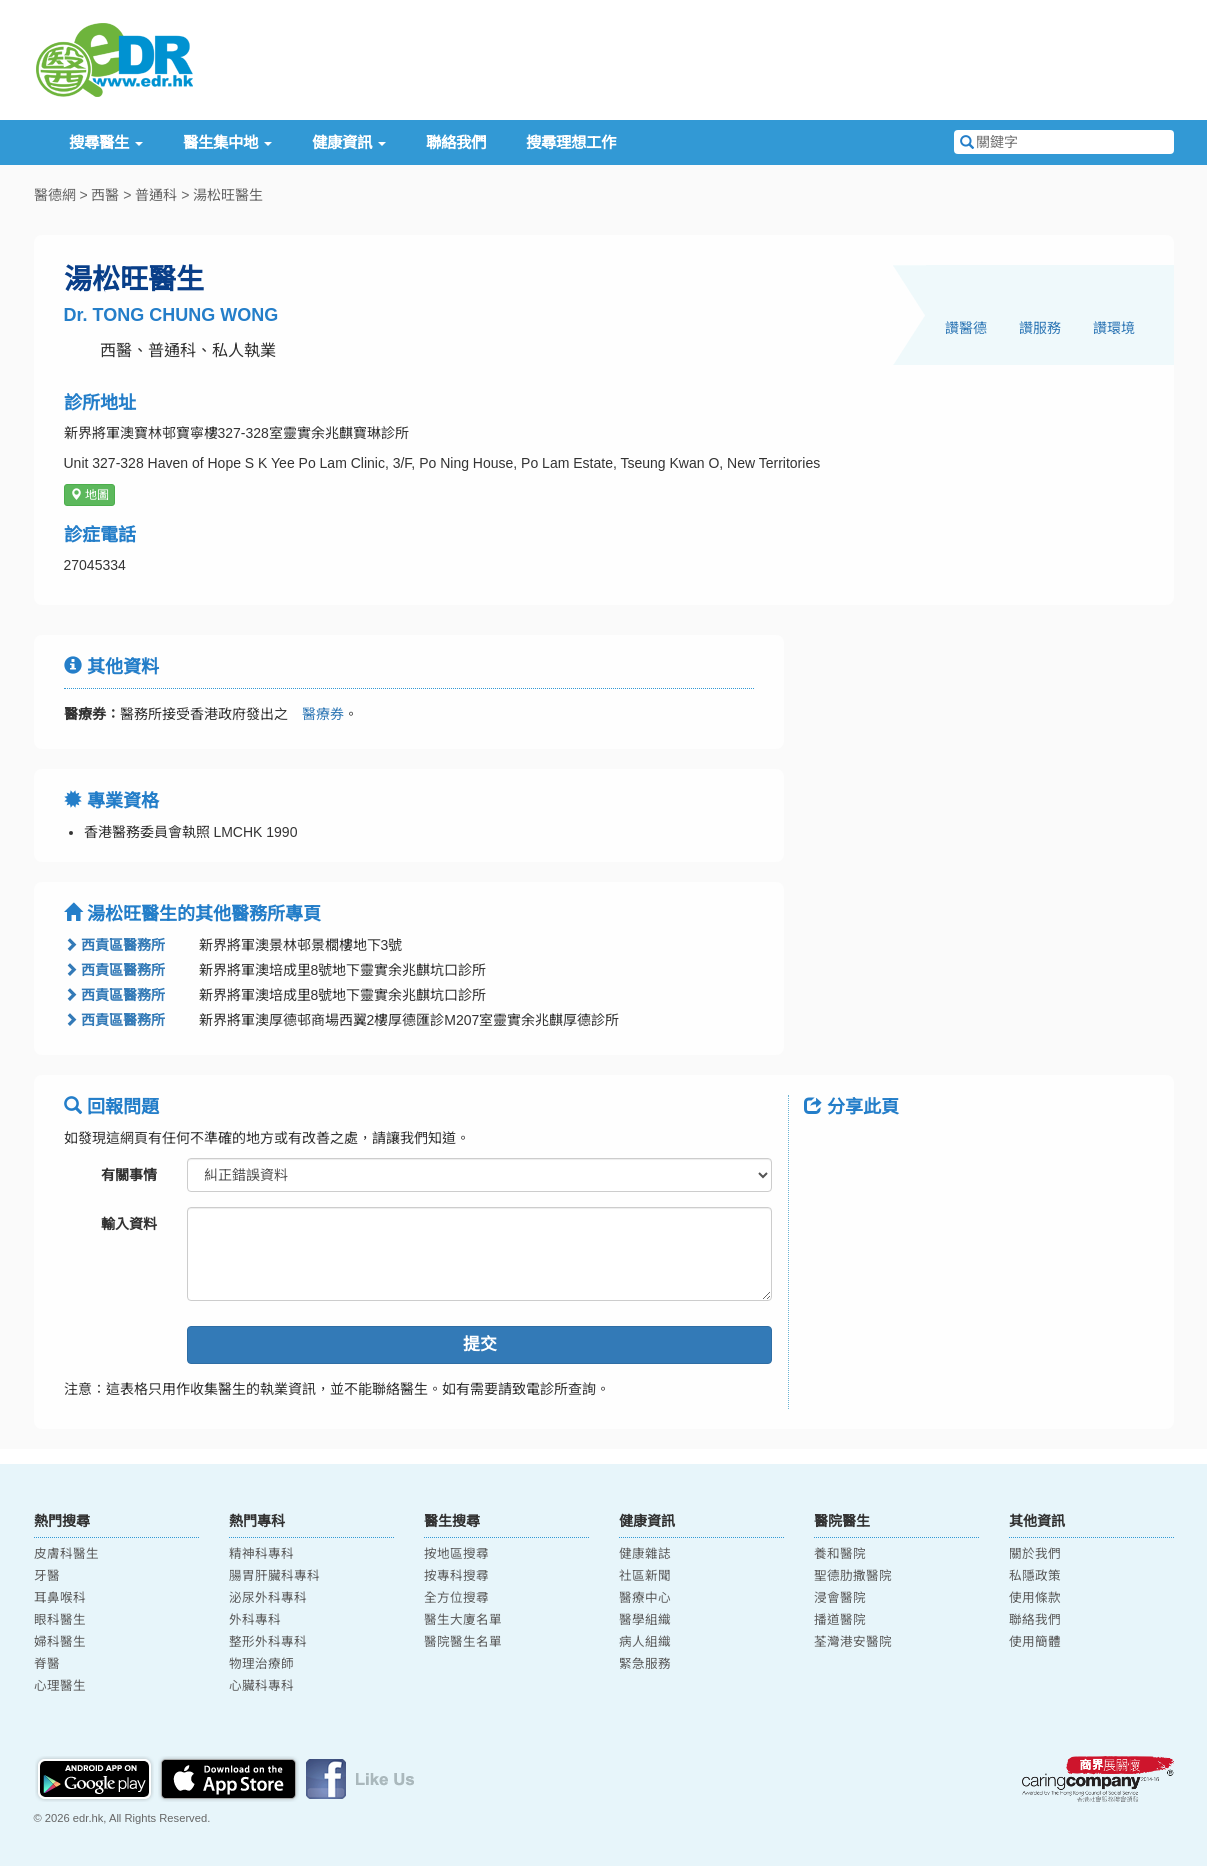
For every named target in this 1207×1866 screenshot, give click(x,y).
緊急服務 (645, 1664)
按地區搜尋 (456, 1554)
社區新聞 (645, 1576)
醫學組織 (645, 1620)
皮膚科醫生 (66, 1554)
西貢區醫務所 (115, 945)
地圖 (89, 495)
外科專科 (255, 1620)
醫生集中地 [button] (227, 142)
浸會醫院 (840, 1598)
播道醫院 (840, 1620)
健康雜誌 (645, 1554)
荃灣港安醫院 (853, 1642)
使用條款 (1035, 1598)
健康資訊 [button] (349, 142)
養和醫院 (840, 1554)
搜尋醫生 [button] (106, 142)
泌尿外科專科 (268, 1598)
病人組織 (645, 1642)
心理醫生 (60, 1686)
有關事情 (129, 1175)
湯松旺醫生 (228, 195)
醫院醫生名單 (463, 1642)
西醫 (105, 195)
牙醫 (47, 1576)
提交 (480, 1344)
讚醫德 (966, 328)
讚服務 (1040, 328)
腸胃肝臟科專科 (274, 1576)
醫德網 (55, 195)
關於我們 (1035, 1554)
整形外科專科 (268, 1642)
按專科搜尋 (456, 1576)
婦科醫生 (60, 1642)
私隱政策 (1035, 1576)
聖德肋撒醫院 (853, 1576)
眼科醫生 (60, 1620)
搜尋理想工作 (571, 142)
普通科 (156, 195)
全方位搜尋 (456, 1598)
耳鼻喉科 (60, 1598)
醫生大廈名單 (463, 1620)
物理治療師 (261, 1664)
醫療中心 (645, 1598)
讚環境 (1114, 328)
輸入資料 (129, 1224)
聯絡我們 (456, 142)
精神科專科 (261, 1554)
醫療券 (316, 714)
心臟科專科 (261, 1686)
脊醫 (47, 1664)
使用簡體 (1035, 1642)
